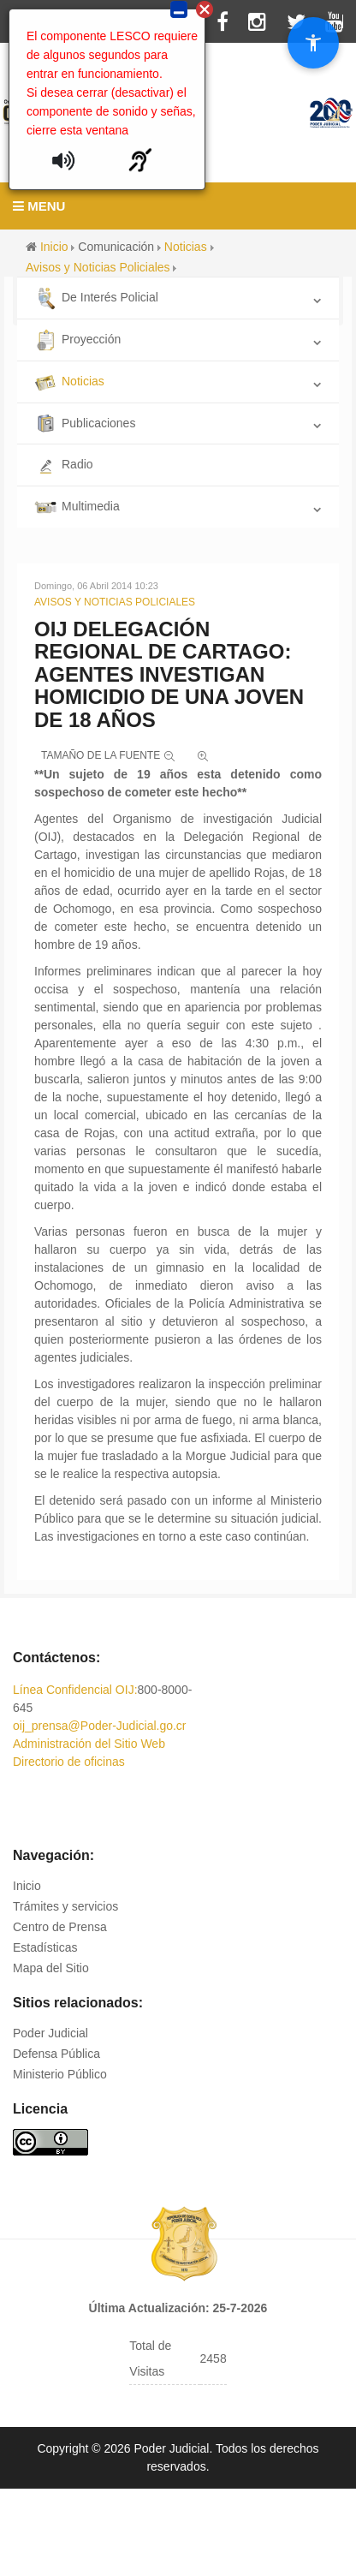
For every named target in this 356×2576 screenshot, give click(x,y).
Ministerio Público (60, 2074)
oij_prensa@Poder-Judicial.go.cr (100, 1725)
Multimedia (77, 506)
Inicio (27, 1886)
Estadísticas (45, 1947)
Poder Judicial (50, 2033)
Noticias (69, 381)
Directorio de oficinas (69, 1761)
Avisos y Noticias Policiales (114, 602)
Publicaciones (84, 423)
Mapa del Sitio (51, 1968)
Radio (63, 464)
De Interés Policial (96, 297)
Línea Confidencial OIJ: (75, 1689)
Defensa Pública (56, 2053)
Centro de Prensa (60, 1927)
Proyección (77, 339)
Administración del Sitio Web (89, 1743)
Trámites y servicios (65, 1906)
